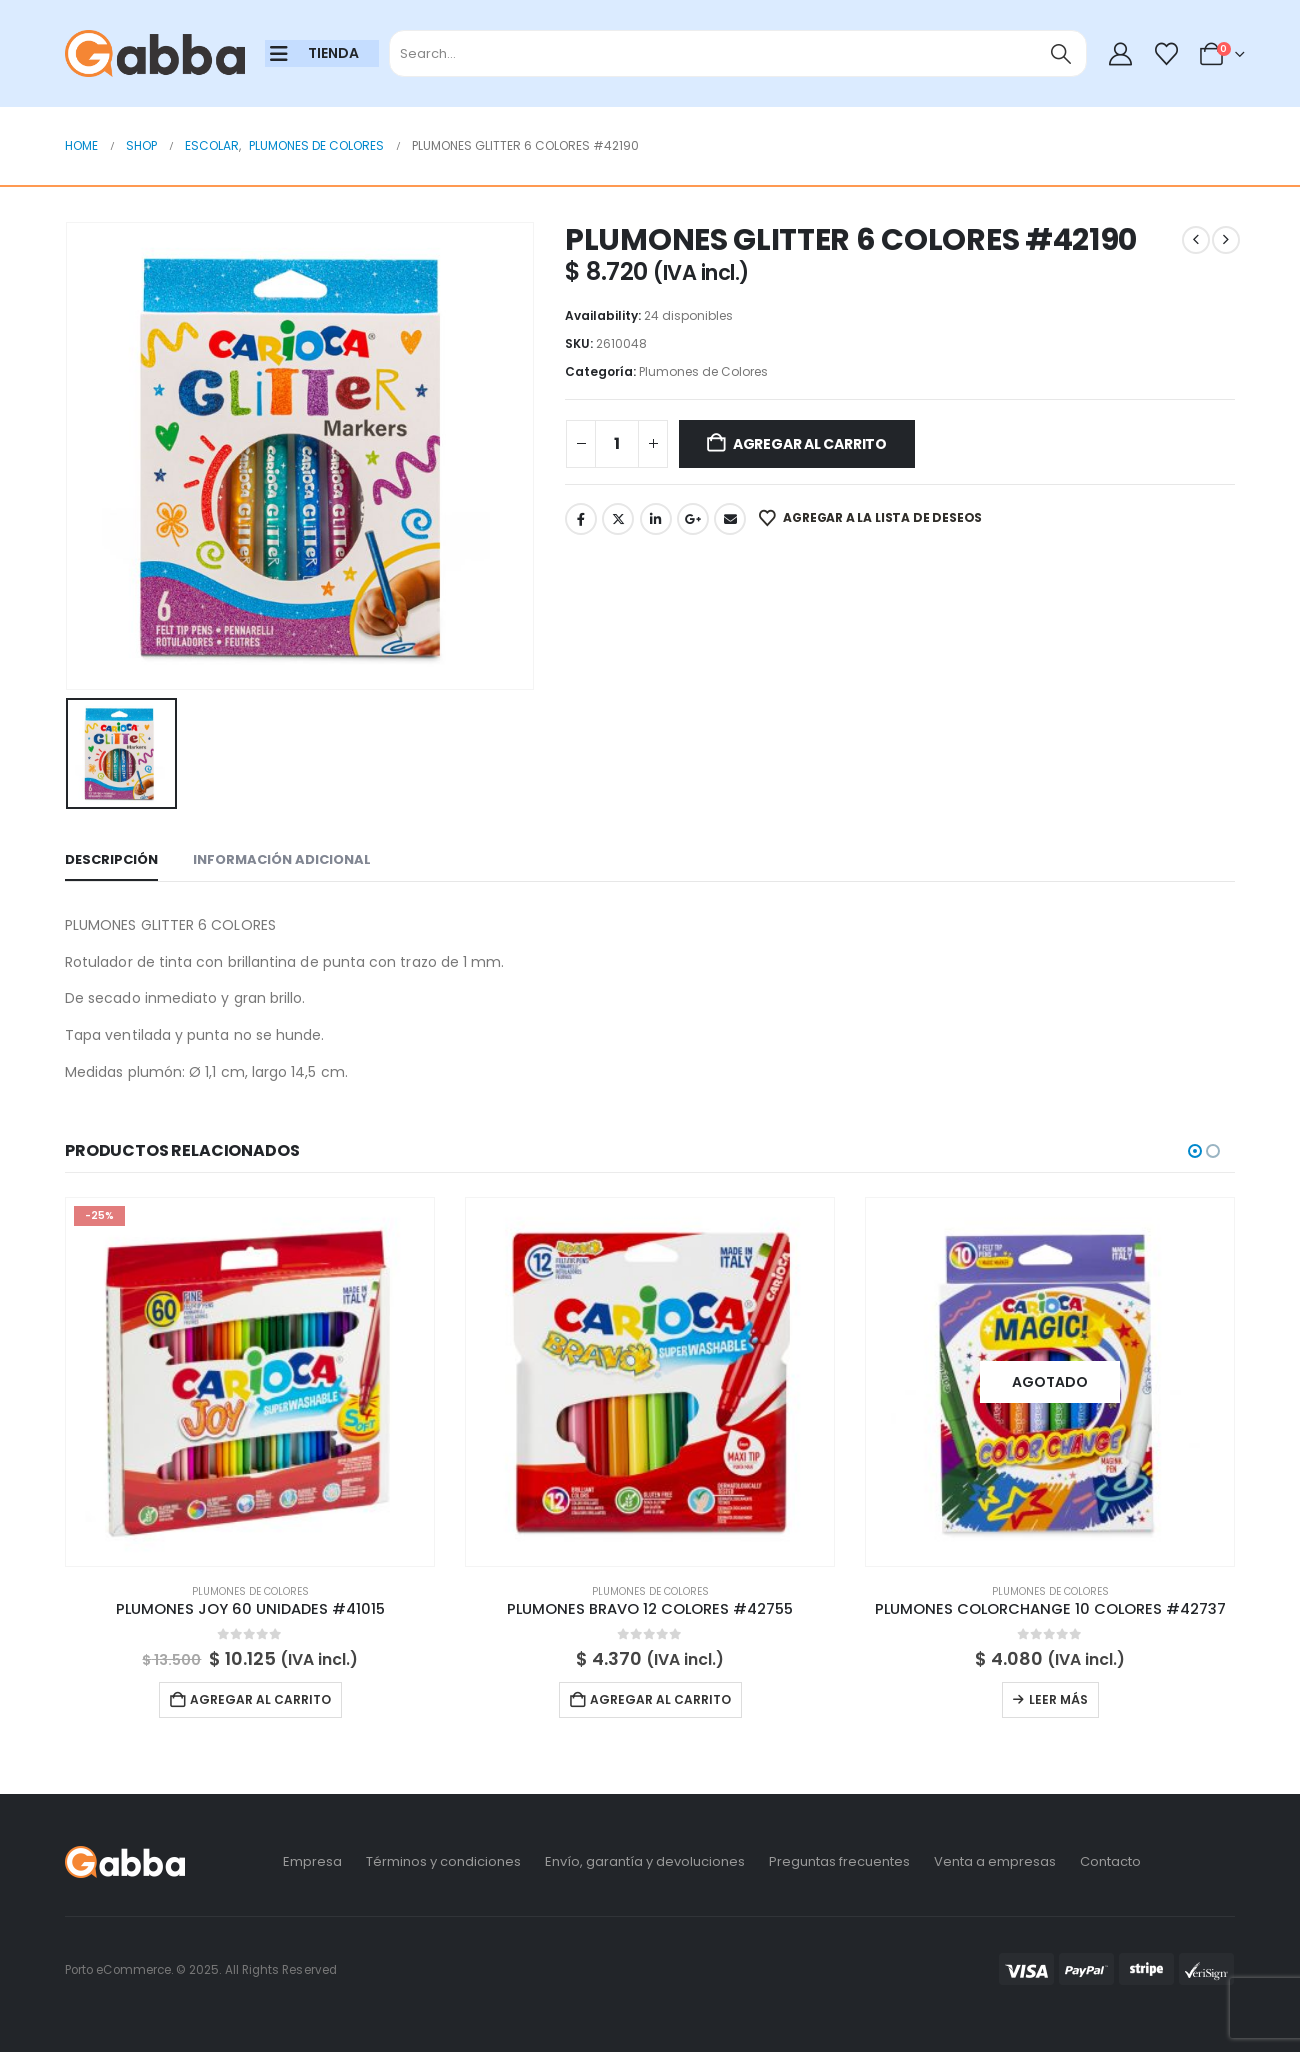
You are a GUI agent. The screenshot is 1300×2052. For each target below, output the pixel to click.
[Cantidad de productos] (617, 444)
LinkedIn (656, 519)
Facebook (581, 519)
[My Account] (1121, 54)
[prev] (1196, 240)
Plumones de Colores (703, 371)
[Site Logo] (155, 54)
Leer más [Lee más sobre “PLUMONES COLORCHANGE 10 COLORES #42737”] (1058, 1699)
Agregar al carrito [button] (260, 1699)
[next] (1226, 240)
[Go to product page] (250, 1382)
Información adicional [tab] (282, 859)
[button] (1195, 1151)
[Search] (1061, 53)
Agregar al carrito (810, 444)
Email (730, 519)
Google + (693, 519)
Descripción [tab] (111, 859)
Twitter (618, 519)
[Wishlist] (1166, 54)
